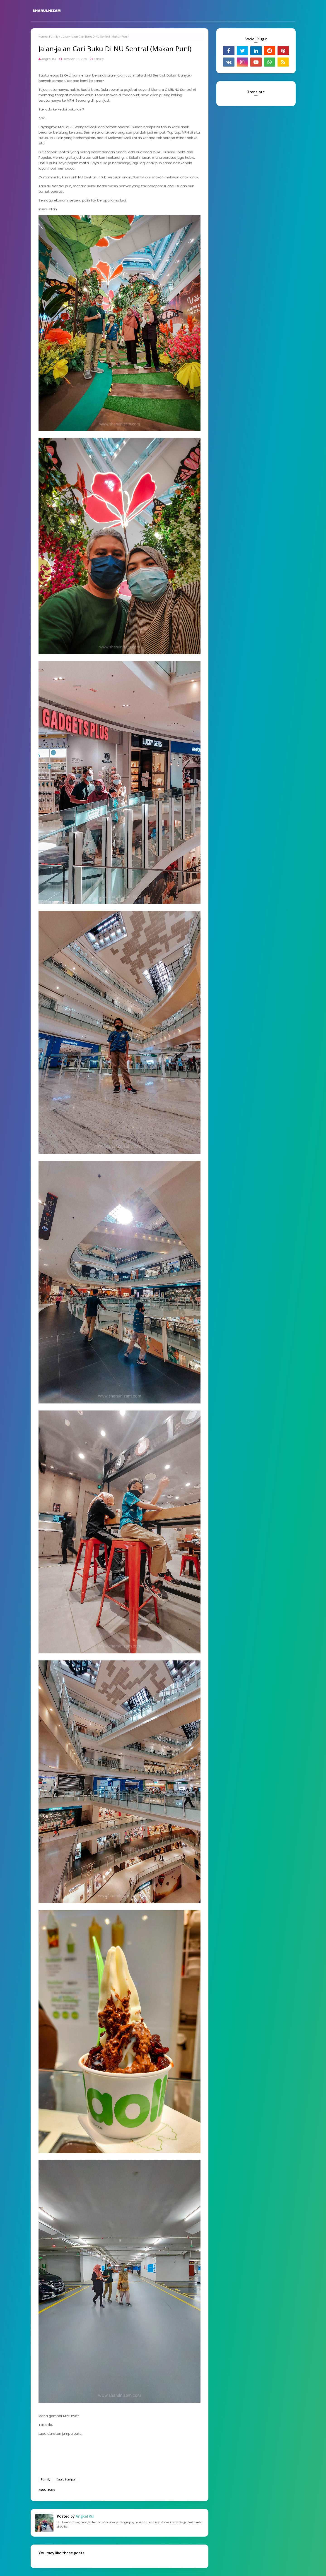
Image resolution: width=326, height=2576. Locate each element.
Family (53, 36)
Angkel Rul (48, 59)
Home (43, 36)
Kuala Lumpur (66, 2479)
